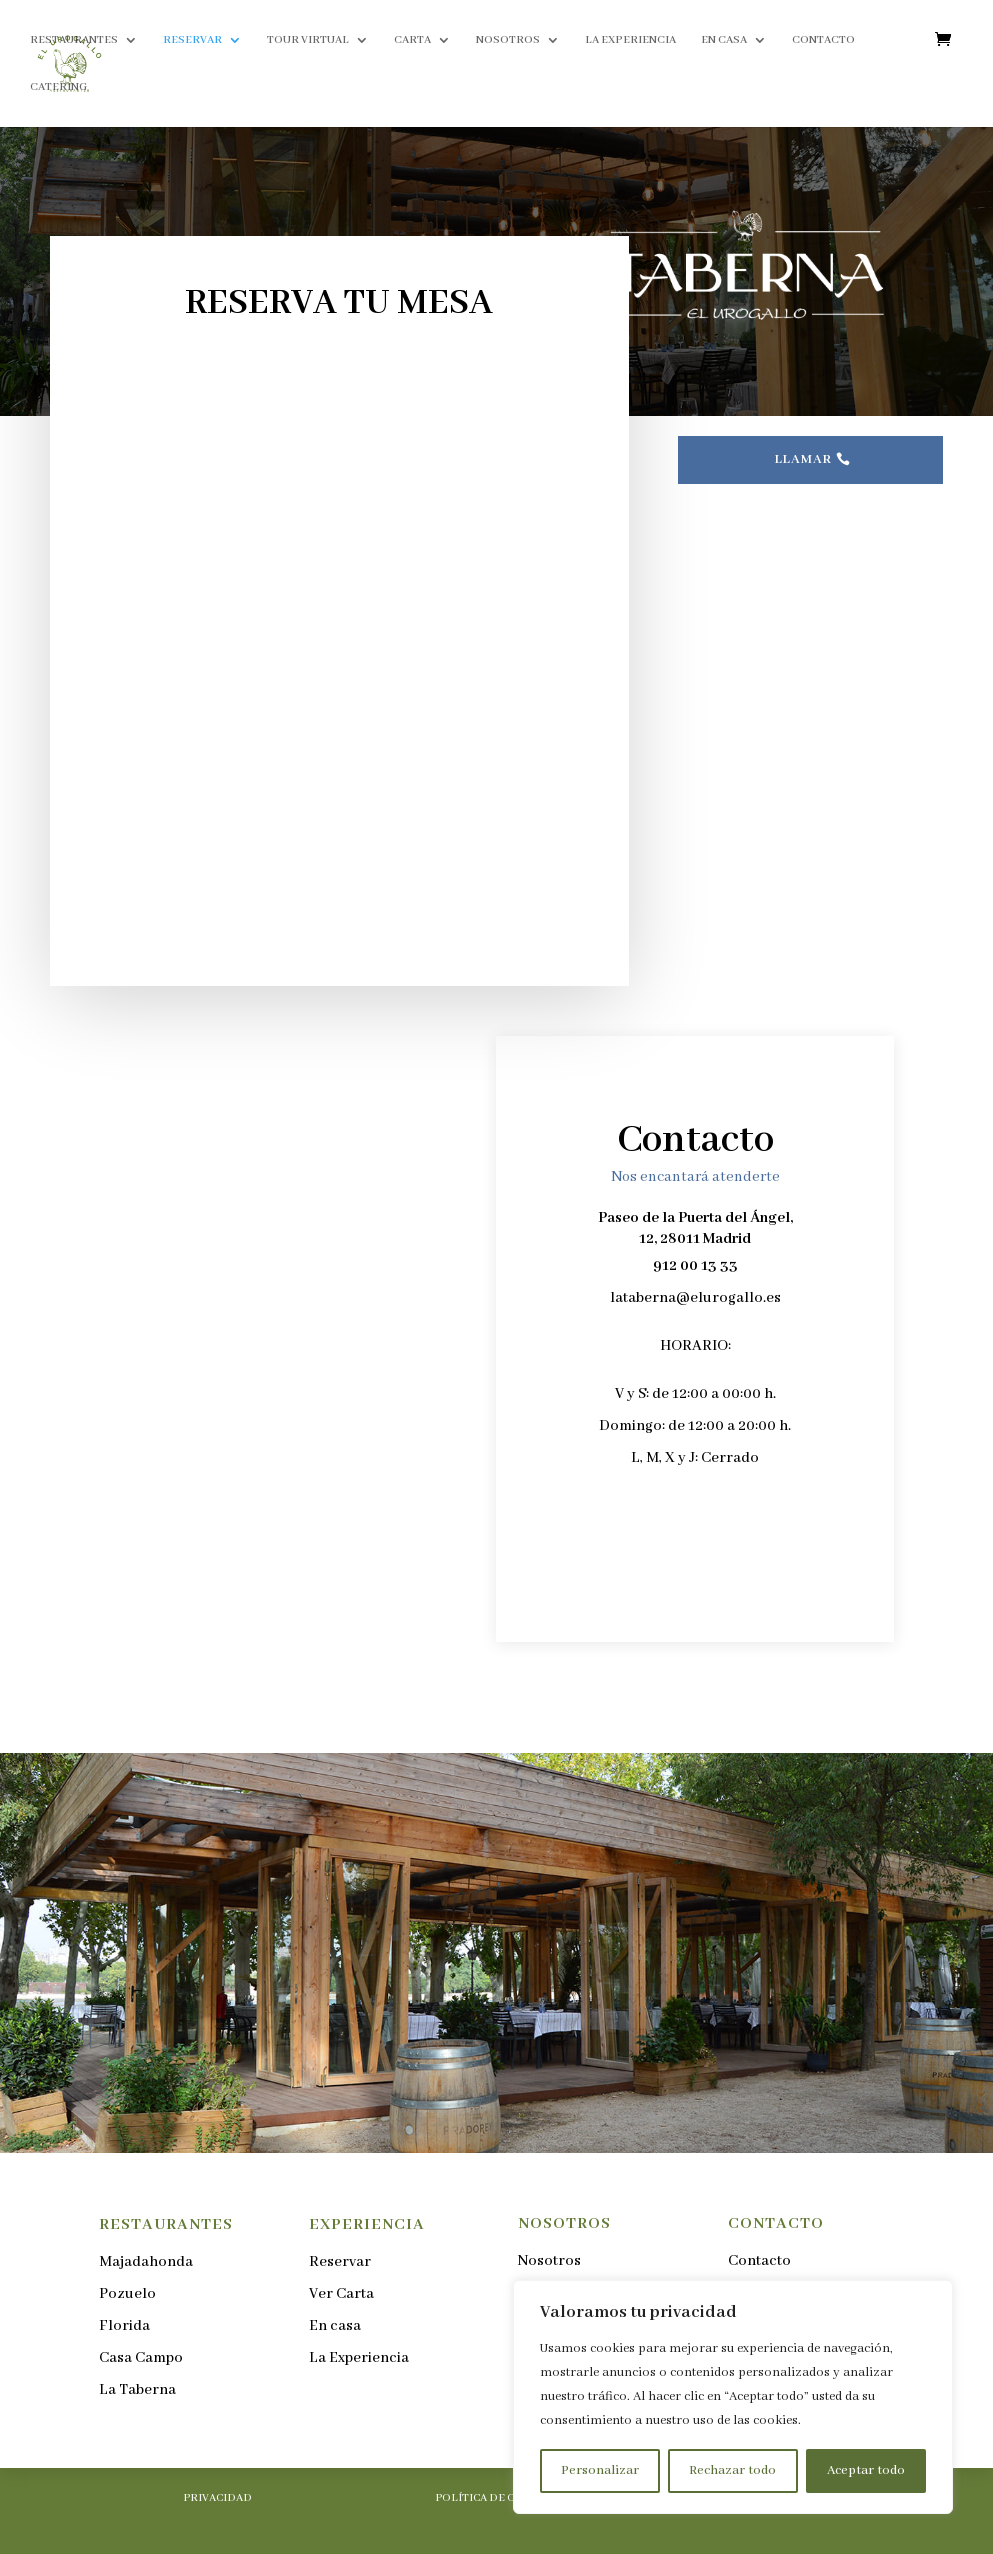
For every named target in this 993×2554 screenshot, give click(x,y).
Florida (124, 2326)
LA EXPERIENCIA (630, 40)
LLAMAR (803, 459)
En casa (335, 2326)
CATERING (58, 87)
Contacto (759, 2261)
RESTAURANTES (74, 40)
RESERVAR (192, 40)
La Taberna (137, 2390)
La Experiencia (359, 2358)
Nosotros (549, 2261)
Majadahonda (146, 2262)
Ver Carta (341, 2294)
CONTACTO (823, 40)
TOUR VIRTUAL (308, 40)
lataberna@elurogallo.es (695, 1298)
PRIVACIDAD (217, 2498)
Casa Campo (141, 2358)
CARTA (412, 40)
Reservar (340, 2262)
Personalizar (600, 2470)
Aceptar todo (866, 2470)
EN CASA (724, 40)
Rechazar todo (732, 2470)
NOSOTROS (508, 40)
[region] (733, 2397)
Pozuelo (127, 2294)
